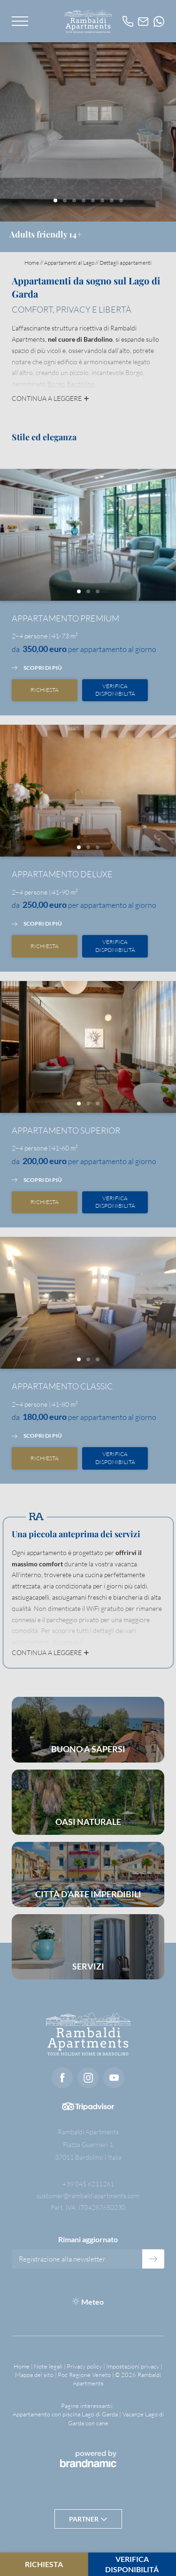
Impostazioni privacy (133, 2366)
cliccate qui (67, 1642)
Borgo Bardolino (71, 384)
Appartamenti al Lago (69, 262)
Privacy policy (85, 2366)
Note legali (49, 2366)
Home (32, 262)
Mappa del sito (35, 2374)
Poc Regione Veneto (85, 2374)
